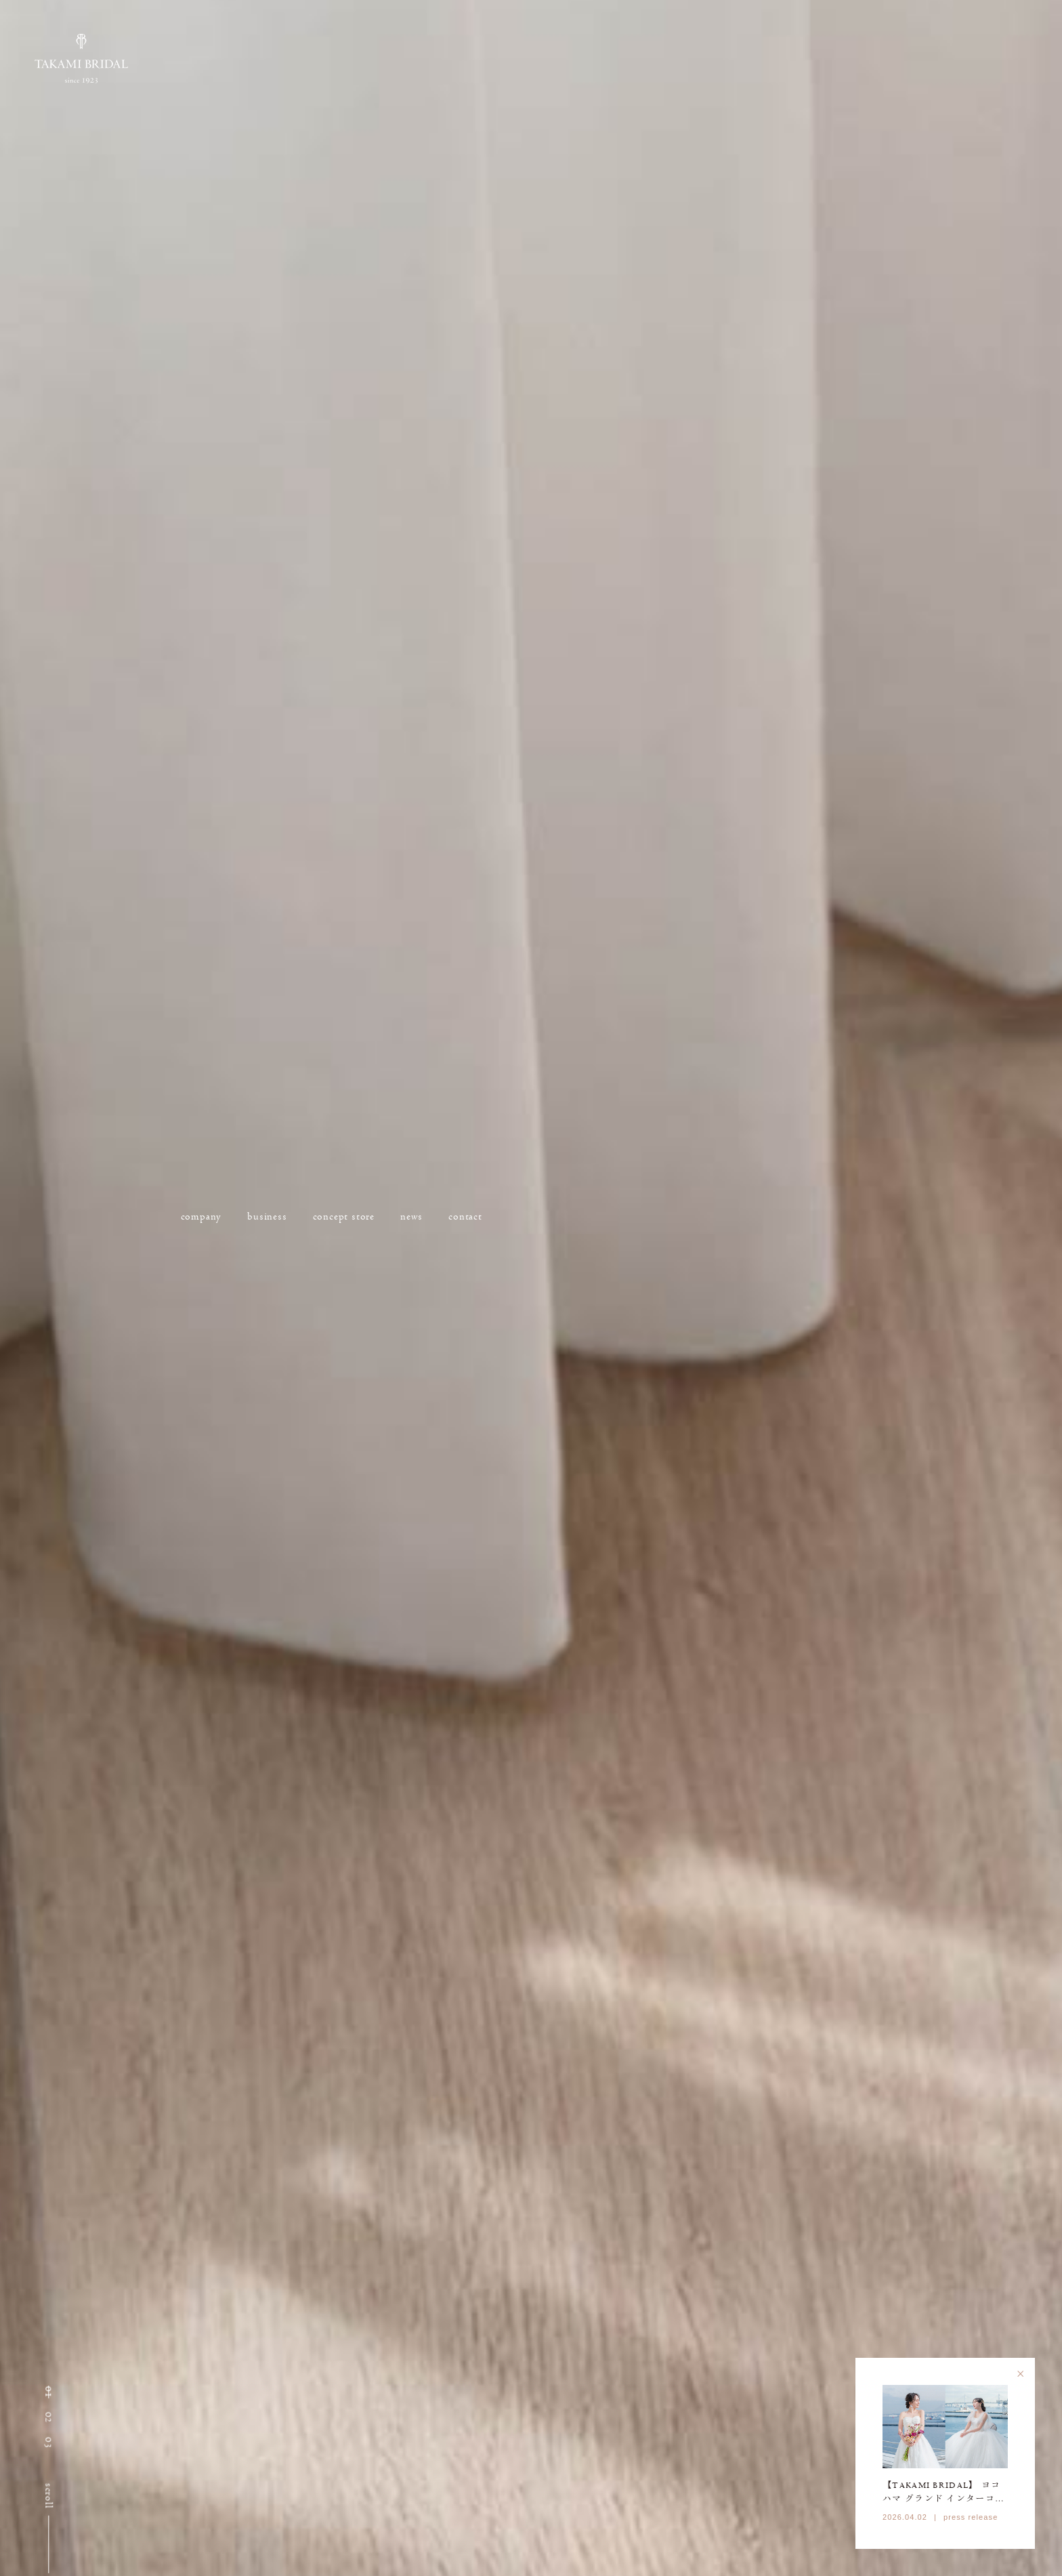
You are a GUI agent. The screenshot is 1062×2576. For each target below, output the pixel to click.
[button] (48, 2392)
